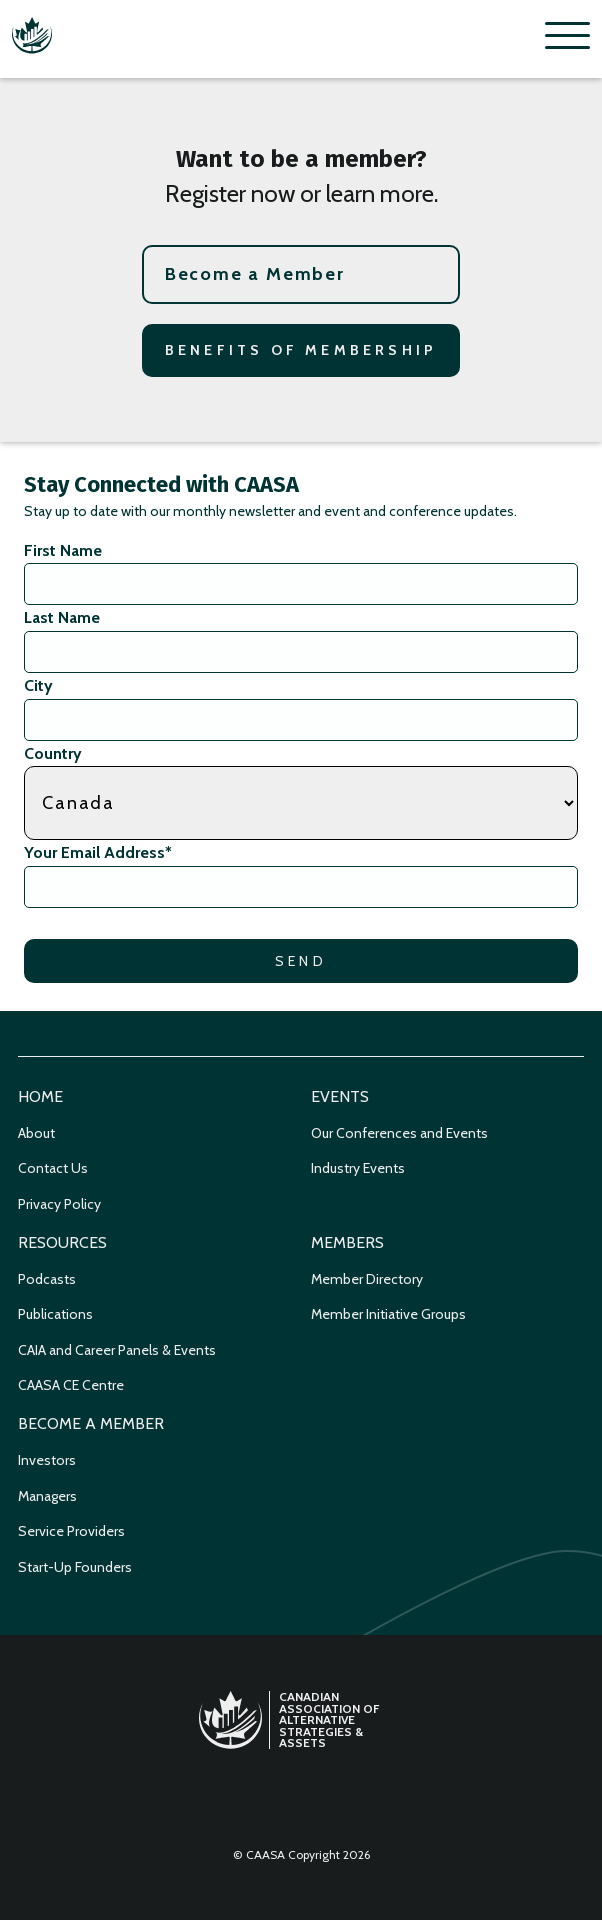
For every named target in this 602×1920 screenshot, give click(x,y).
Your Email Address (98, 852)
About (36, 1133)
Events (340, 1096)
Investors (47, 1460)
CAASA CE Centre (71, 1385)
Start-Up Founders (75, 1567)
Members (347, 1242)
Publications (55, 1314)
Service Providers (71, 1531)
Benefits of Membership (301, 350)
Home (40, 1096)
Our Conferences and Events (399, 1133)
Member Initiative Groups (388, 1314)
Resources (62, 1242)
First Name (63, 550)
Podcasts (47, 1279)
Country (53, 753)
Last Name (62, 617)
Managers (47, 1496)
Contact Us (53, 1168)
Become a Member (255, 274)
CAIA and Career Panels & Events (117, 1350)
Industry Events (358, 1168)
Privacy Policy (59, 1204)
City (38, 685)
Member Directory (367, 1279)
